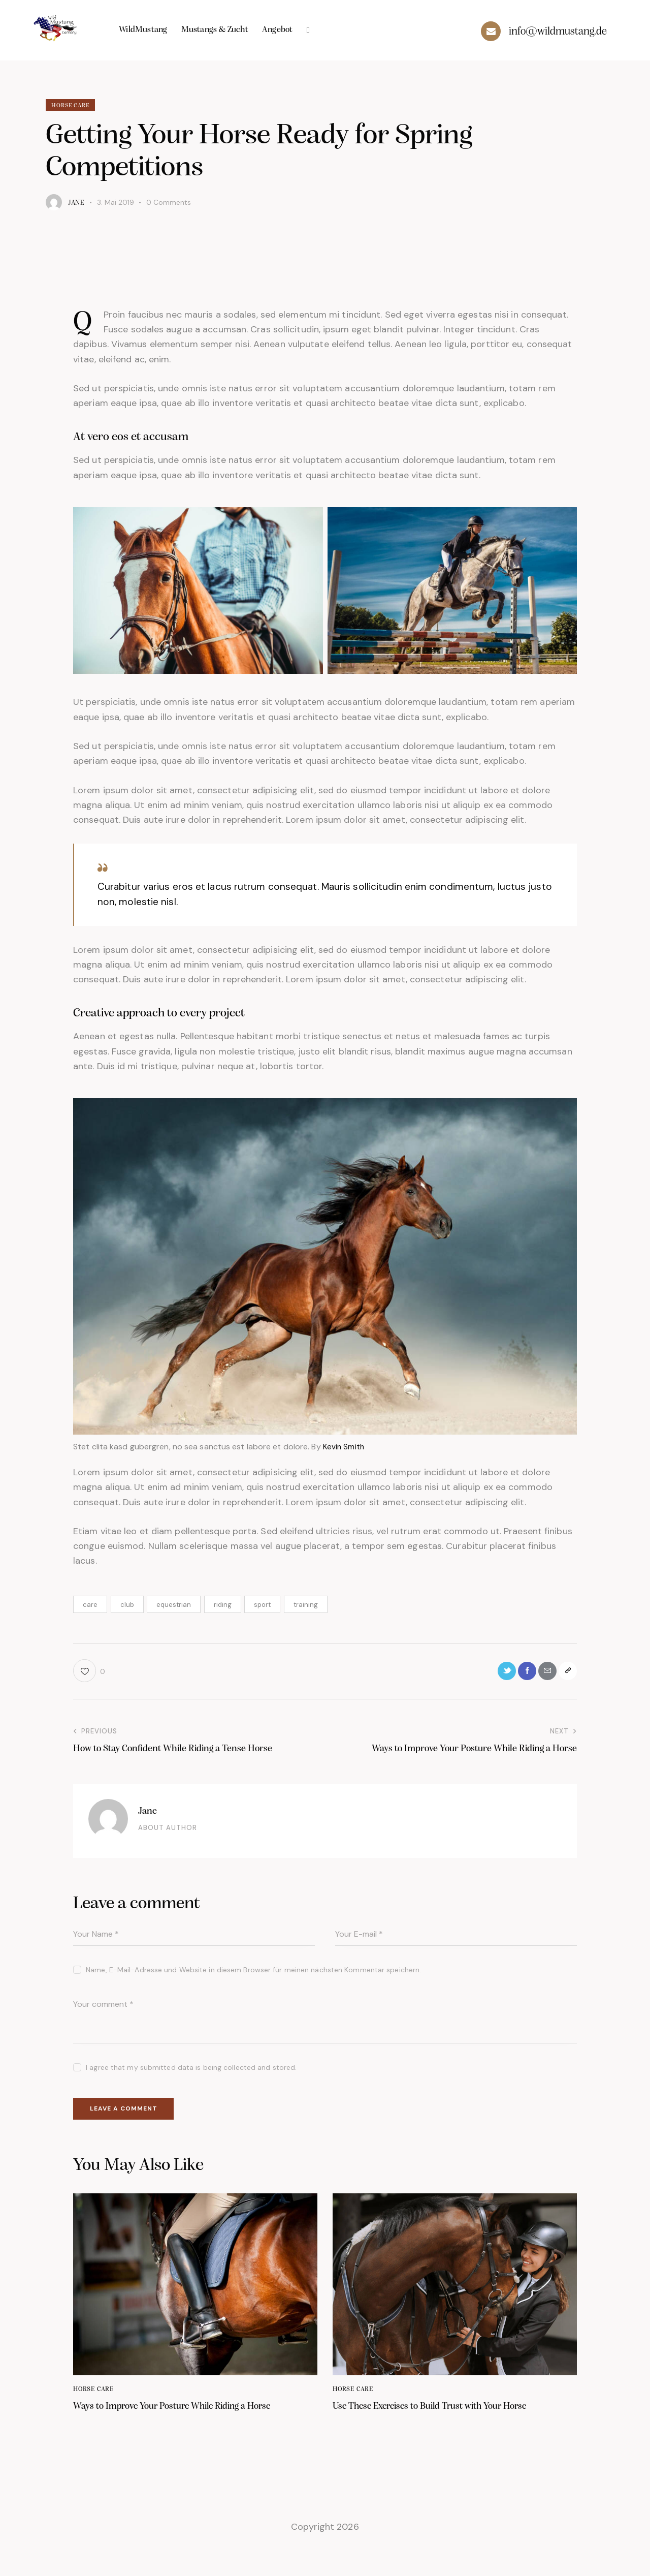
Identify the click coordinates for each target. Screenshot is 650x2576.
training (306, 1606)
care (90, 1606)
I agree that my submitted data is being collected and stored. (191, 2071)
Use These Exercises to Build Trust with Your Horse (444, 2425)
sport (262, 1606)
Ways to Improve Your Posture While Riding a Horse (186, 2425)
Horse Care (73, 106)
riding (223, 1606)
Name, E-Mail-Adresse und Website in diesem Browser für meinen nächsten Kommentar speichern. (253, 1973)
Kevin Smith (344, 1448)
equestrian (173, 1606)
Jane (148, 1815)
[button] (89, 1673)
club (127, 1606)
